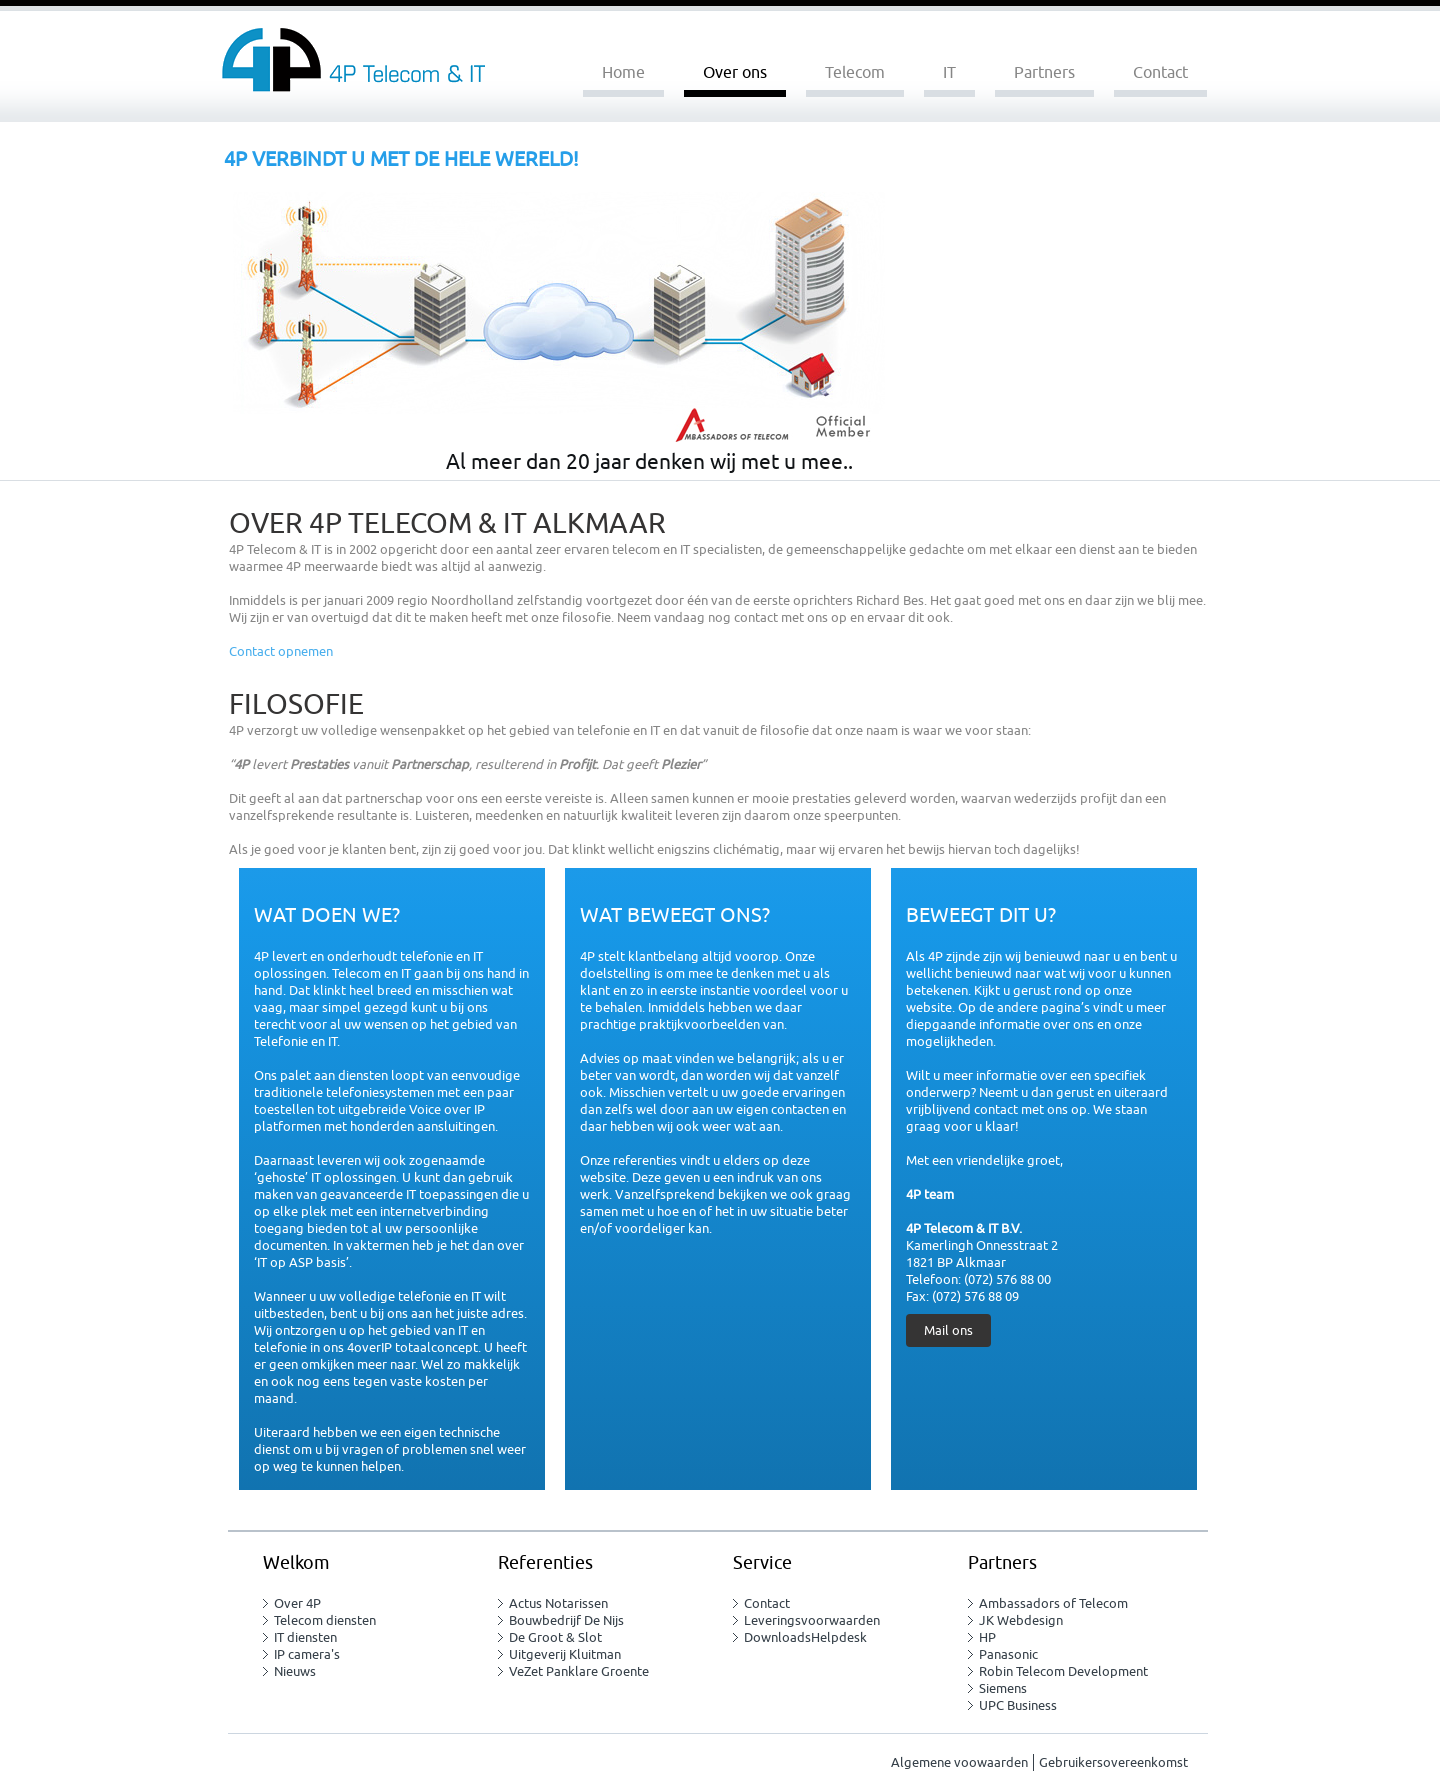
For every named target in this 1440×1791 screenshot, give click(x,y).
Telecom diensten (325, 1620)
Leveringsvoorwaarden (812, 1620)
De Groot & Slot (555, 1637)
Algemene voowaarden (959, 1762)
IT (949, 73)
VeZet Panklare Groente (579, 1671)
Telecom (855, 73)
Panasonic (1008, 1654)
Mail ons (948, 1330)
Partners (1044, 73)
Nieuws (295, 1671)
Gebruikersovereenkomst (1113, 1762)
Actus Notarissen (558, 1603)
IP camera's (307, 1654)
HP (987, 1637)
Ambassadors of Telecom (1053, 1603)
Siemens (1003, 1688)
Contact (1160, 73)
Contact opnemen (281, 651)
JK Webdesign (1021, 1620)
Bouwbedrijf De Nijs (566, 1620)
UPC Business (1018, 1705)
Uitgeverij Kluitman (565, 1654)
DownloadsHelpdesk (805, 1637)
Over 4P (297, 1603)
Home (623, 73)
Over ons (735, 73)
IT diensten (305, 1637)
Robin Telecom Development (1063, 1671)
